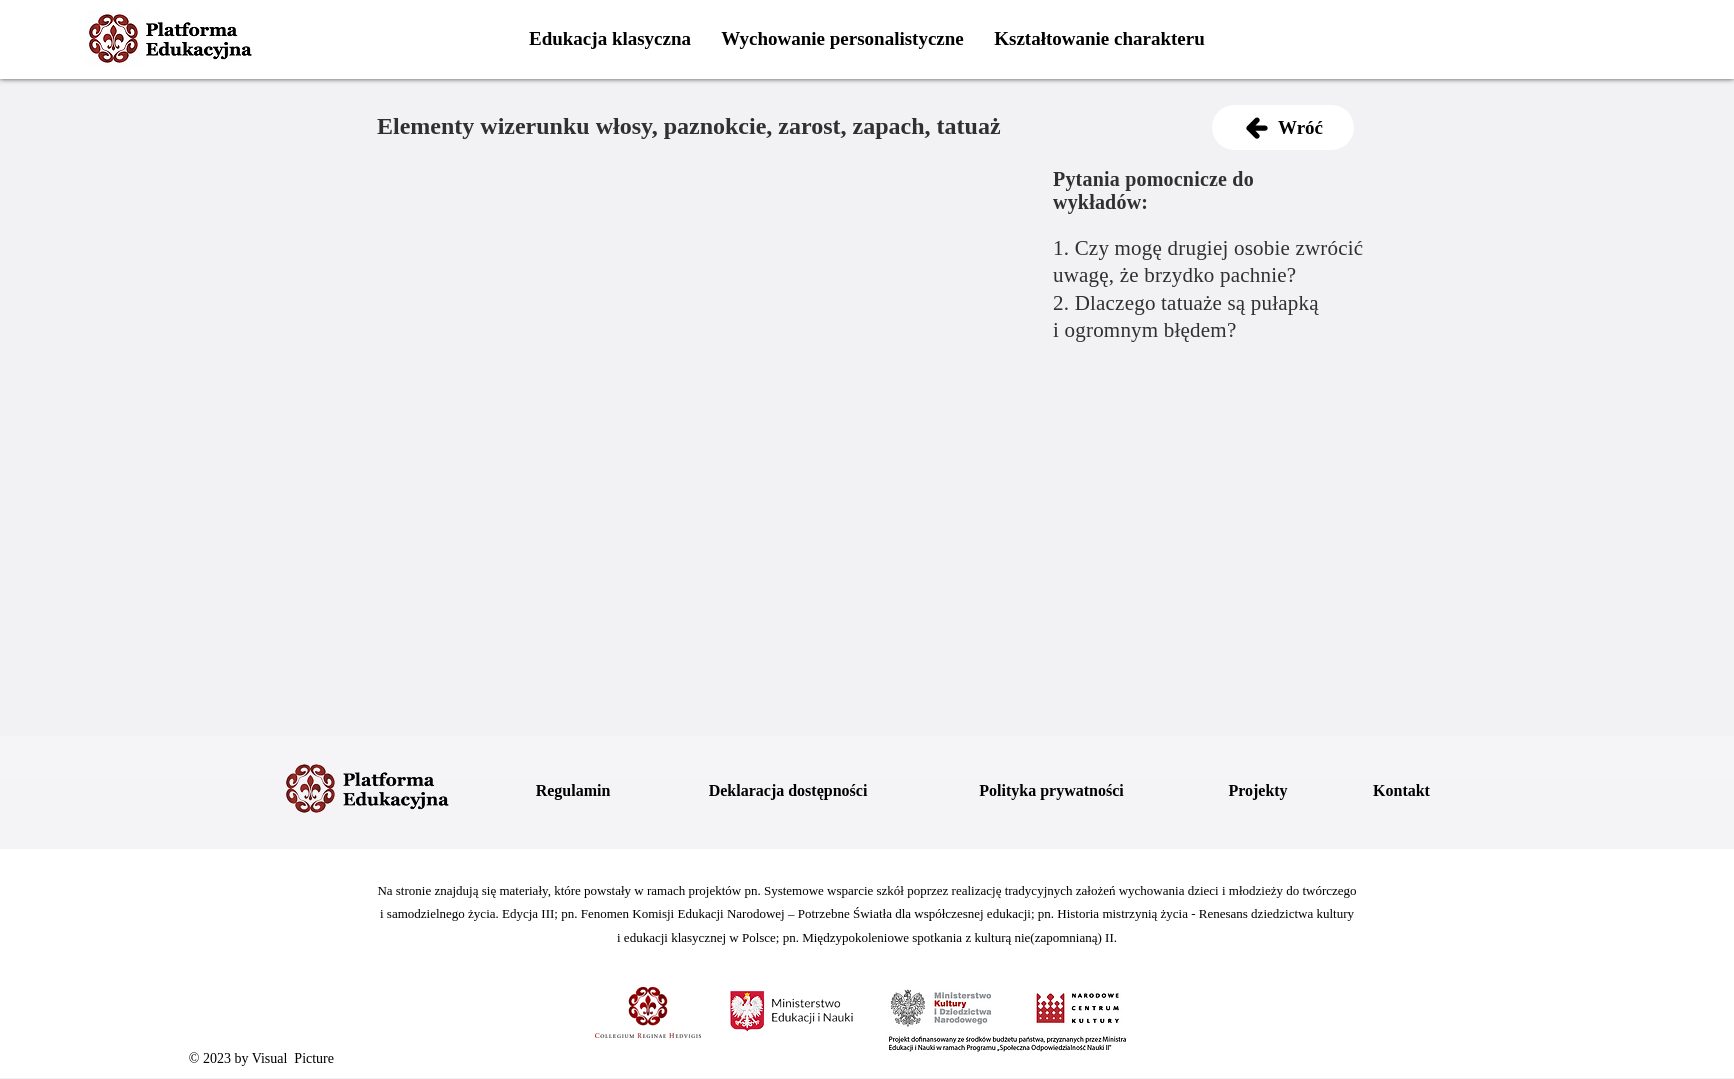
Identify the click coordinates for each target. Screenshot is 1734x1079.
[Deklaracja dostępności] (788, 791)
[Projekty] (1258, 791)
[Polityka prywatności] (1051, 791)
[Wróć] (1283, 127)
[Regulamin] (573, 791)
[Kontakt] (1401, 791)
